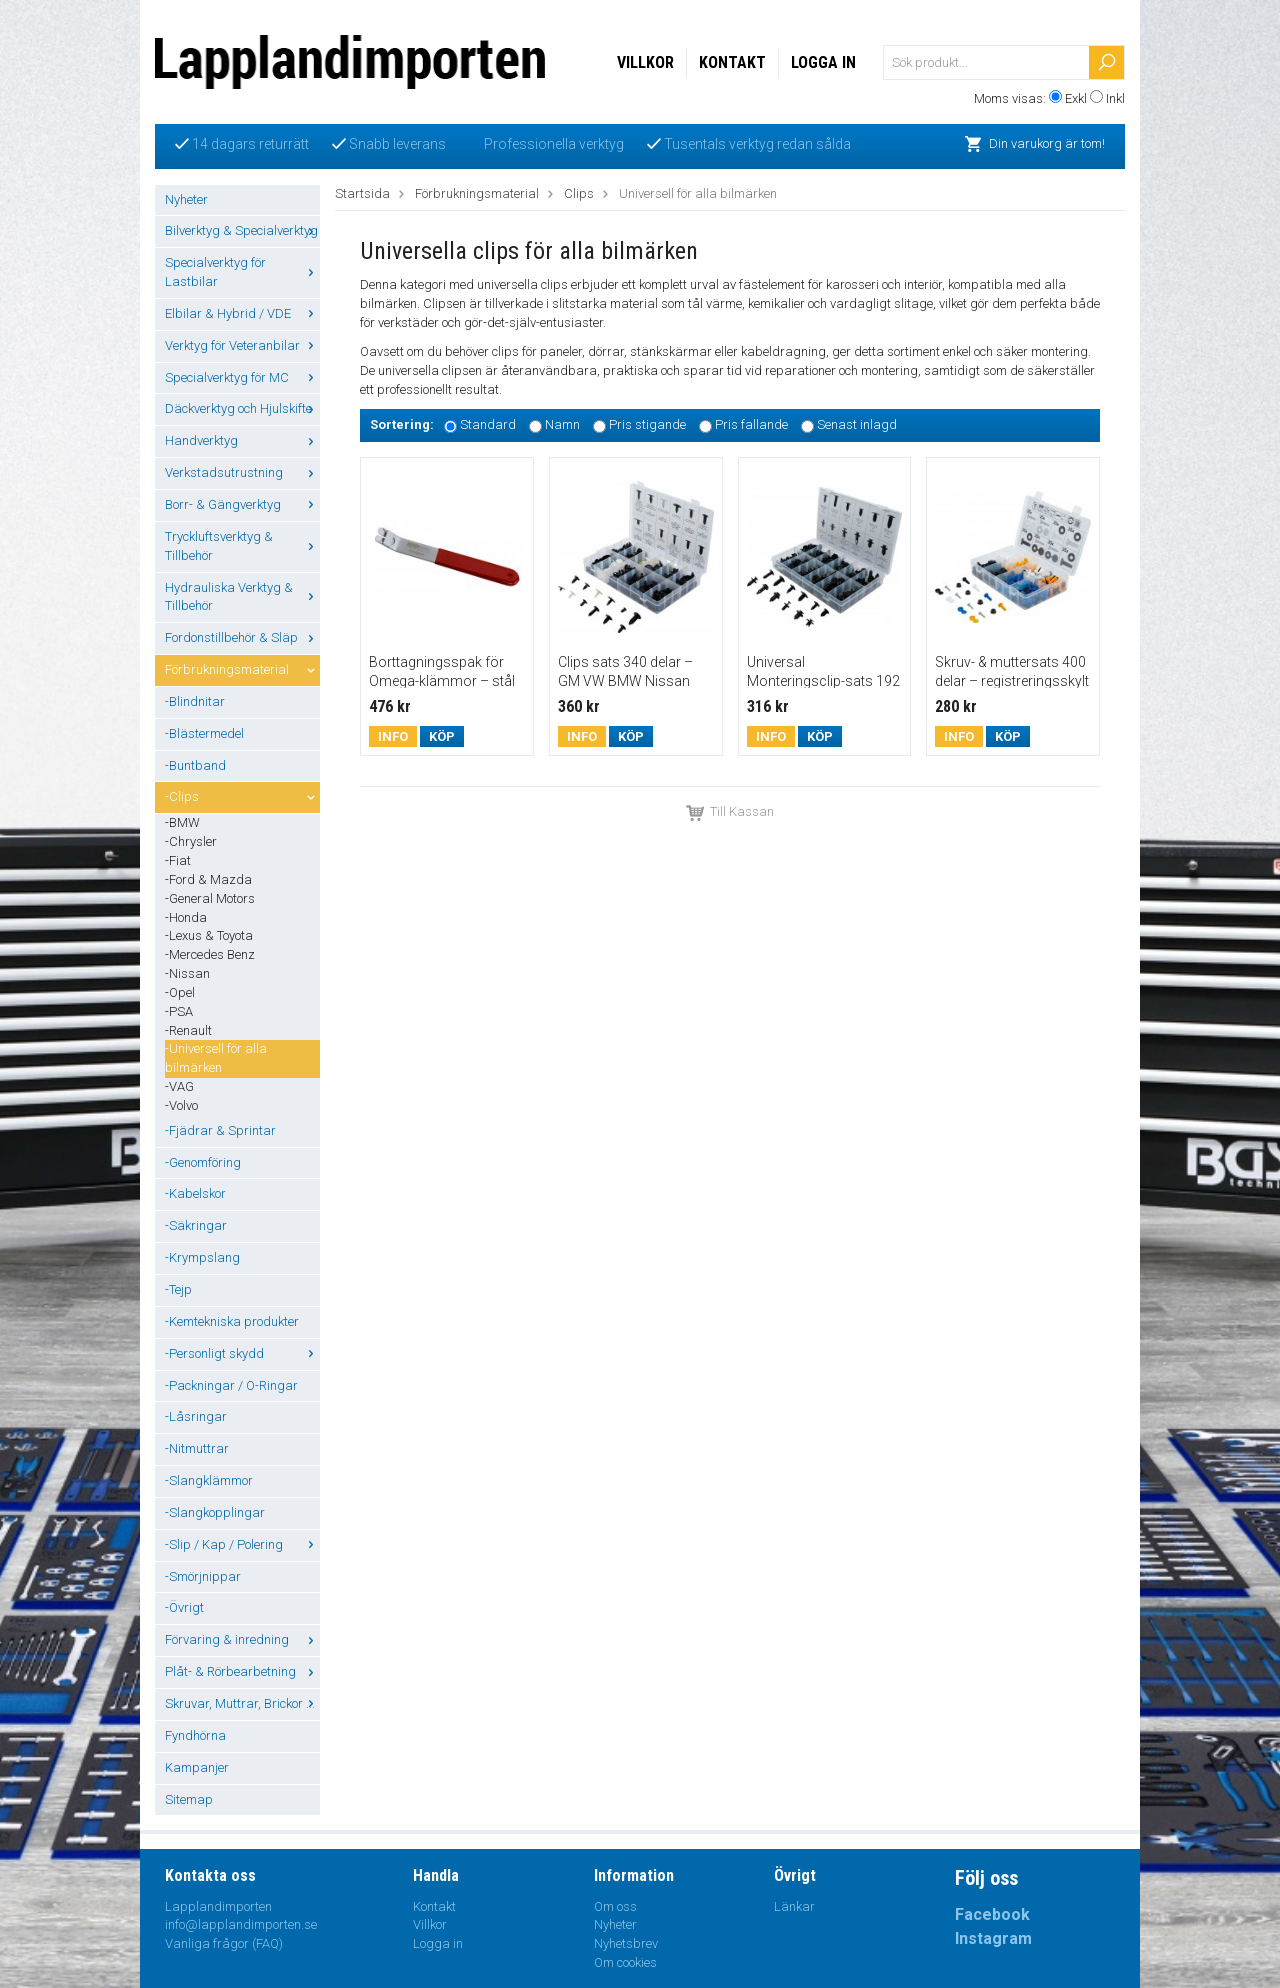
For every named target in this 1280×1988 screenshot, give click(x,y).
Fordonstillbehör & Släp (242, 637)
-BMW (182, 822)
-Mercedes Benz (210, 954)
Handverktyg (242, 440)
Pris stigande (647, 425)
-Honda (186, 917)
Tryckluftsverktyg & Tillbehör (242, 546)
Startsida (362, 193)
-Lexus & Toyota (209, 935)
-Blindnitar (195, 701)
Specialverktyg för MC (242, 377)
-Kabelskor (195, 1193)
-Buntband (195, 765)
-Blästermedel (204, 733)
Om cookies (625, 1962)
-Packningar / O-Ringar (231, 1385)
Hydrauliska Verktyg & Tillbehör (242, 597)
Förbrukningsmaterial (242, 669)
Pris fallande (751, 425)
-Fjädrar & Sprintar (220, 1130)
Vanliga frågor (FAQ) (224, 1943)
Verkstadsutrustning (242, 472)
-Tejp (178, 1289)
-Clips (242, 796)
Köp (442, 736)
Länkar (794, 1906)
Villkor (645, 62)
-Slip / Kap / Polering (242, 1544)
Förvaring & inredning (242, 1639)
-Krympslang (202, 1257)
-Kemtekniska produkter (232, 1321)
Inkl (1115, 98)
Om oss (615, 1906)
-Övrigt (184, 1607)
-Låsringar (196, 1416)
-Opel (180, 992)
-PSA (179, 1011)
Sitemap (189, 1799)
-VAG (179, 1086)
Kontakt (732, 62)
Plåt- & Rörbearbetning (242, 1671)
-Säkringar (196, 1225)
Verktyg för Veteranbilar (242, 345)
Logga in (823, 62)
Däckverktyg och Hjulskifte (242, 408)
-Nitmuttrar (197, 1448)
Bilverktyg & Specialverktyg (242, 230)
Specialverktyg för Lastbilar (242, 272)
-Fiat (178, 860)
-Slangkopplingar (215, 1512)
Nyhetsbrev (626, 1943)
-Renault (188, 1030)
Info (393, 736)
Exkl (1076, 98)
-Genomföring (203, 1162)
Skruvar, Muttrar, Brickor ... (242, 1703)
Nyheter (186, 199)
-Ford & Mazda (208, 879)
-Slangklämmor (209, 1480)
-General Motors (210, 898)
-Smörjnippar (203, 1576)
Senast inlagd (857, 425)
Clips (579, 193)
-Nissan (187, 973)
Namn (562, 425)
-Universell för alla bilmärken (216, 1058)
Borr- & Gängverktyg (242, 504)
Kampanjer (197, 1767)
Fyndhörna (195, 1735)
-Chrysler (191, 841)
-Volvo (181, 1105)
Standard (488, 425)
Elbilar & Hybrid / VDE (242, 313)
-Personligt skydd (242, 1353)
